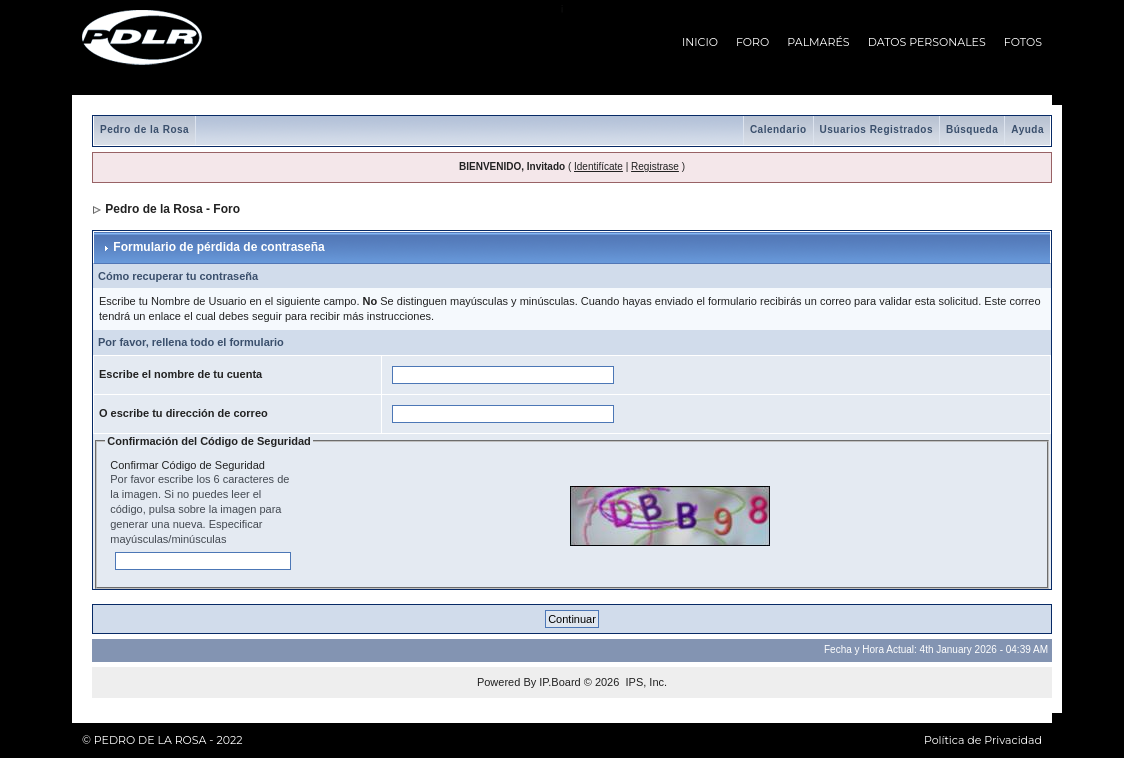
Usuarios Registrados (876, 129)
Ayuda (1027, 129)
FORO (752, 42)
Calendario (778, 129)
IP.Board (559, 682)
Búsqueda (972, 129)
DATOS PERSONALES (927, 42)
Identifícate (598, 166)
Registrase (655, 166)
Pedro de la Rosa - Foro (172, 209)
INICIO (700, 42)
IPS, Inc (644, 682)
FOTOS (1023, 42)
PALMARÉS (818, 42)
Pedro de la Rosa (144, 129)
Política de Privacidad (983, 740)
